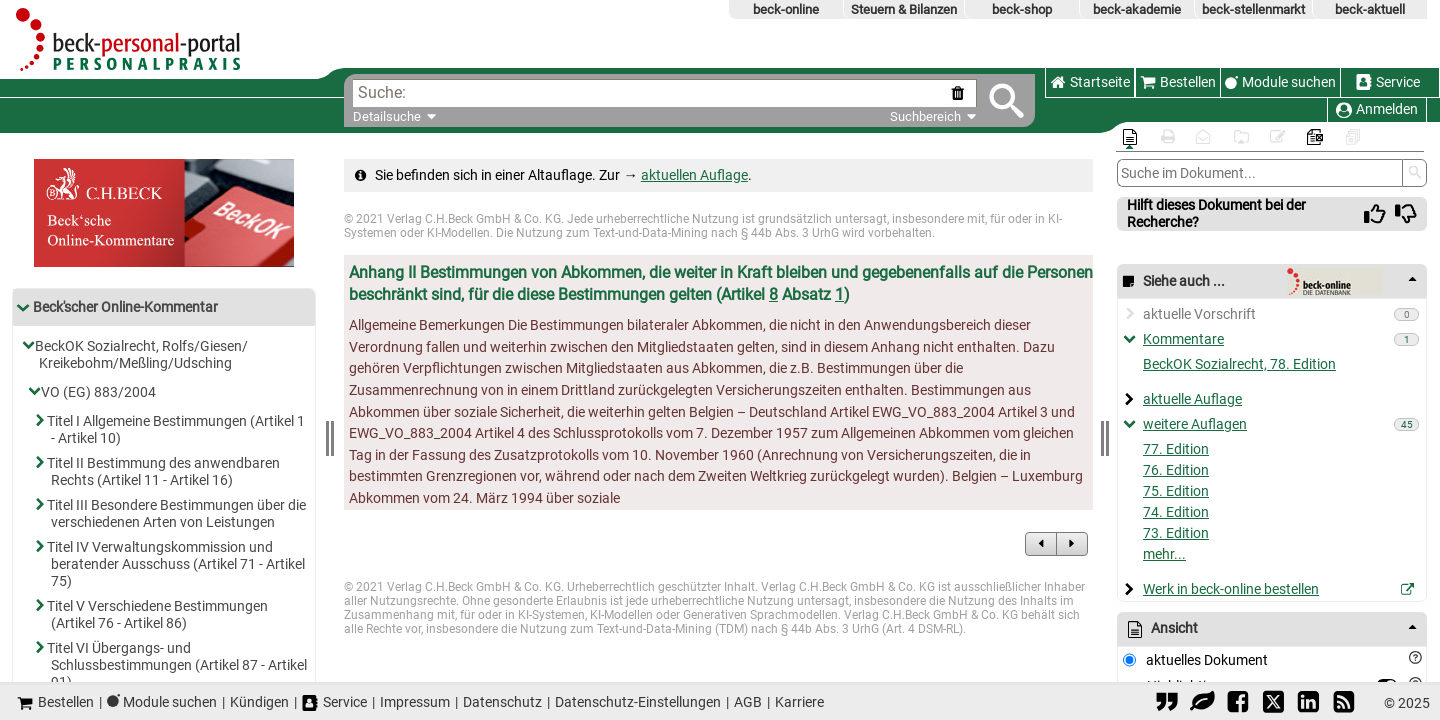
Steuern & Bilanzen (904, 9)
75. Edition (1176, 491)
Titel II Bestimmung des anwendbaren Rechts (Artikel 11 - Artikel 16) (165, 472)
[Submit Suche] (1006, 100)
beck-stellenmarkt (1253, 9)
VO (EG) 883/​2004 (100, 392)
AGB (748, 702)
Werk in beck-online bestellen (1231, 589)
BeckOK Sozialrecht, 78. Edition (1239, 364)
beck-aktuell (1370, 9)
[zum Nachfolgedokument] (1072, 544)
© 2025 (1407, 703)
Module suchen (1289, 82)
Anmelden (1377, 109)
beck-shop (1022, 9)
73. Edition (1176, 533)
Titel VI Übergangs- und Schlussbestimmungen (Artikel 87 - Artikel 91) (179, 665)
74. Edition (1176, 512)
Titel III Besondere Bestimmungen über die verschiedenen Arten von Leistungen (178, 514)
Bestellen (1178, 82)
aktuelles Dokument (1207, 660)
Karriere (799, 702)
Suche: (382, 92)
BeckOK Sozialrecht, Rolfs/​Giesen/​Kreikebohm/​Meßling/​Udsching (143, 355)
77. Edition (1176, 449)
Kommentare (1183, 339)
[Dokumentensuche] (1258, 173)
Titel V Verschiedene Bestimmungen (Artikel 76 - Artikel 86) (159, 615)
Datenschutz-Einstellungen (638, 702)
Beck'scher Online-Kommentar (115, 307)
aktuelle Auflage (1192, 399)
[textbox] (676, 93)
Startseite (1090, 82)
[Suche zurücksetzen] (961, 93)
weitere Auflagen (1195, 424)
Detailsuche (387, 116)
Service (1388, 82)
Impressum (415, 702)
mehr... (1164, 554)
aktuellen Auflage (694, 175)
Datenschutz (502, 702)
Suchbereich (933, 116)
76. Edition (1176, 470)
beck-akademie (1137, 9)
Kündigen (259, 702)
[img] (1375, 214)
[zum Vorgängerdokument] (1041, 544)
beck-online (786, 9)
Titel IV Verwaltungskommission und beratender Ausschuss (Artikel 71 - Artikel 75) (178, 564)
